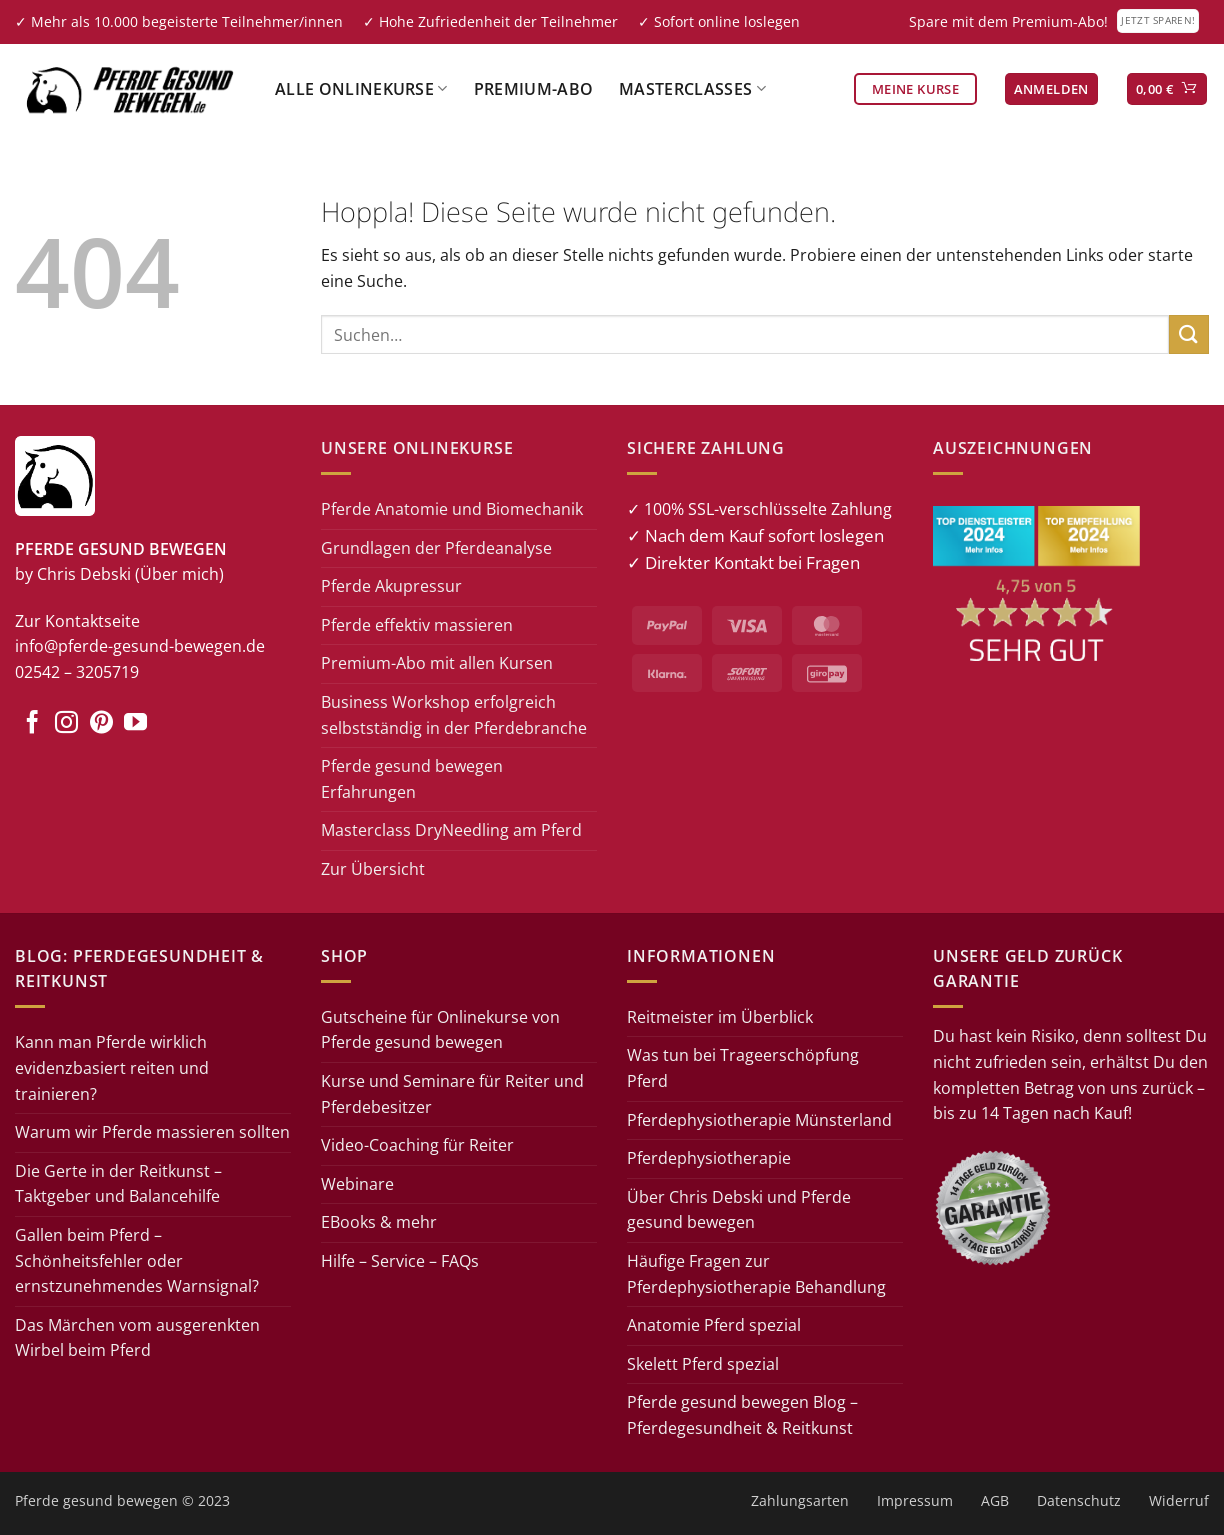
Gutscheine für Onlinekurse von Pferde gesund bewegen (440, 1030)
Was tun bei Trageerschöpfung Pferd (743, 1068)
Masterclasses (692, 89)
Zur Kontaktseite (77, 621)
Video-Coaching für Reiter (417, 1145)
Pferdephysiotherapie (709, 1158)
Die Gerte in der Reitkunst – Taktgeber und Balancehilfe (118, 1184)
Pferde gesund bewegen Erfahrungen (412, 779)
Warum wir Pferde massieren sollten (152, 1132)
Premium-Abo (534, 89)
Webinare (357, 1184)
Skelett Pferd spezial (703, 1364)
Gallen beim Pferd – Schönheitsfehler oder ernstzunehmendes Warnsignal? (137, 1260)
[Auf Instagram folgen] (66, 724)
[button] (1051, 89)
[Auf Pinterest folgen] (101, 724)
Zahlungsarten (800, 1500)
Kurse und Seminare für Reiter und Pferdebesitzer (452, 1094)
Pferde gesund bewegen (96, 1500)
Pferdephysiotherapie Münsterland (759, 1120)
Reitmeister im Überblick (720, 1017)
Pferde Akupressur (391, 586)
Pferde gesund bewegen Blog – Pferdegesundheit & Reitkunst (742, 1415)
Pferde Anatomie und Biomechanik (452, 509)
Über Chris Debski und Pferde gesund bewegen (739, 1210)
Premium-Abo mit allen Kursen (437, 663)
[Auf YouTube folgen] (135, 724)
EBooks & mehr (379, 1222)
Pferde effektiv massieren (417, 625)
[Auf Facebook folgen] (32, 724)
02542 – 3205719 (77, 672)
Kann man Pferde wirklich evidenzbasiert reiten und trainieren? (112, 1067)
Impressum (915, 1500)
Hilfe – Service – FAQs (400, 1261)
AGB (995, 1500)
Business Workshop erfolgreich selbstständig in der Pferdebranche (454, 715)
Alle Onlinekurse (361, 89)
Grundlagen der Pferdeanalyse (436, 548)
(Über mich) (179, 574)
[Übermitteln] (1189, 334)
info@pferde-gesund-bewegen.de (140, 646)
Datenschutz (1079, 1500)
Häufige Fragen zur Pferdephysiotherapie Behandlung (756, 1274)
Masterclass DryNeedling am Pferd (451, 830)
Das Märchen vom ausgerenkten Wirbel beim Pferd (137, 1338)
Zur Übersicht (373, 869)
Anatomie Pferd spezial (714, 1325)
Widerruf (1179, 1500)
